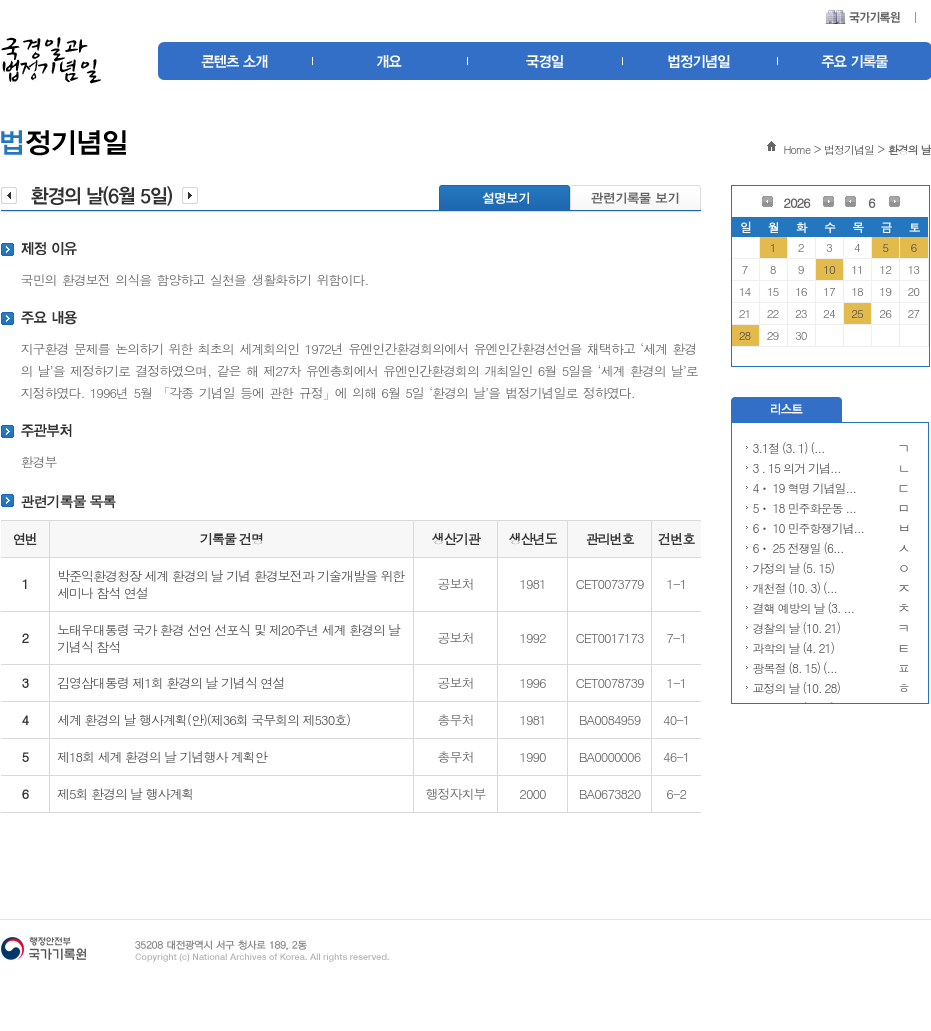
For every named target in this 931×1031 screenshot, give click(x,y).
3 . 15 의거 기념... (797, 467)
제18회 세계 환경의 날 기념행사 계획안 (162, 756)
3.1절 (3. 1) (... (789, 447)
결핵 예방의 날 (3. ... (804, 607)
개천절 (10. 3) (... (795, 587)
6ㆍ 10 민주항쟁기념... (809, 527)
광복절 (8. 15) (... (795, 667)
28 (745, 335)
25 (857, 313)
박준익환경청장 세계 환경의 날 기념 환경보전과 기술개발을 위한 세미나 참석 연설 (230, 584)
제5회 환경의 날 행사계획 (125, 793)
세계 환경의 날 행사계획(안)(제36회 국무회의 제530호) (203, 719)
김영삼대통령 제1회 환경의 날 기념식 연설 (170, 682)
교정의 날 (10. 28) (797, 687)
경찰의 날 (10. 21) (797, 627)
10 (829, 269)
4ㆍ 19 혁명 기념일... (805, 487)
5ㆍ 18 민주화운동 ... (805, 507)
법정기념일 (849, 149)
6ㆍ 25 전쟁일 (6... (798, 547)
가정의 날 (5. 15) (794, 567)
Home (796, 149)
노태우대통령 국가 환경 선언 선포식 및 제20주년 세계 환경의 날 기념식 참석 (228, 638)
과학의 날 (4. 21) (794, 647)
